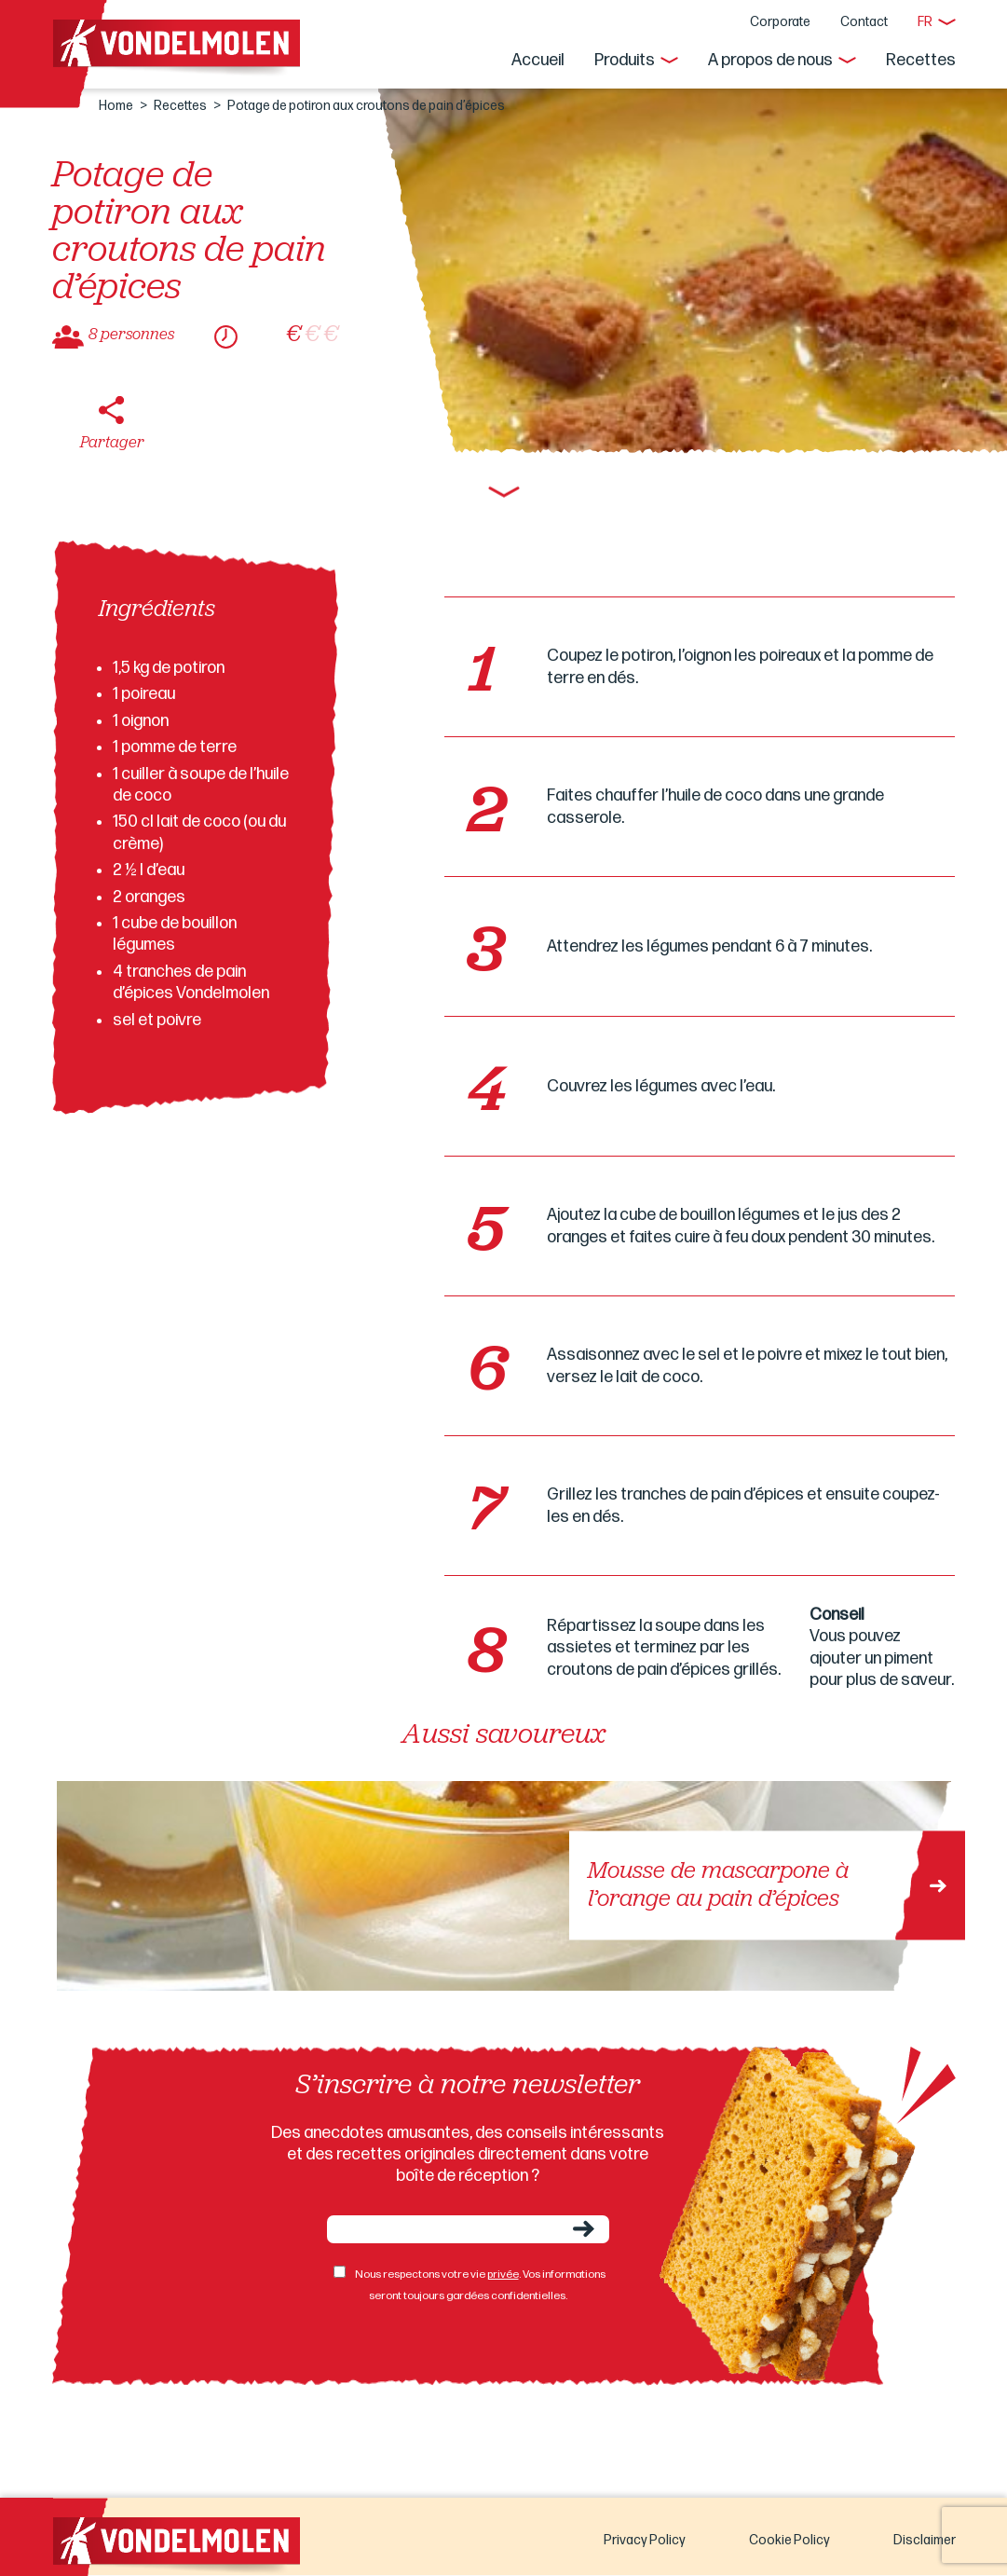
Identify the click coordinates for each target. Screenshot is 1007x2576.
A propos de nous (770, 60)
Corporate (780, 22)
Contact (864, 22)
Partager (112, 443)
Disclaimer (924, 2540)
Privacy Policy (645, 2540)
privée (503, 2274)
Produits (624, 60)
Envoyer (583, 2229)
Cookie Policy (789, 2540)
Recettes (921, 60)
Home (116, 106)
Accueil (538, 60)
